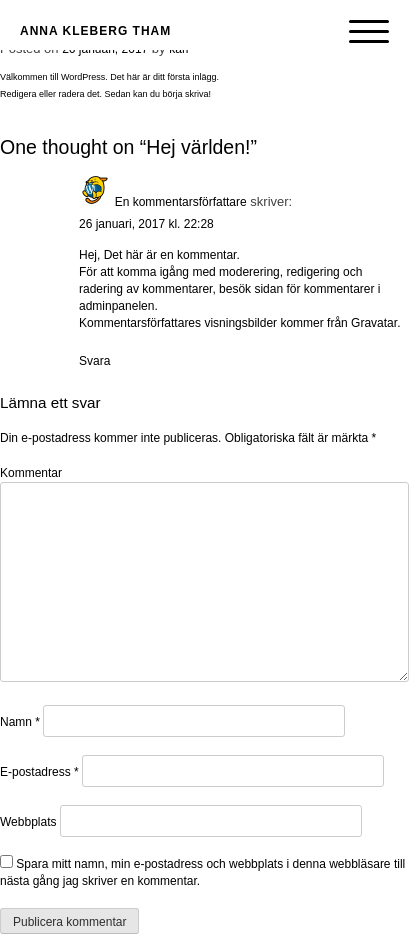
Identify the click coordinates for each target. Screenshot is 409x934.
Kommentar (31, 473)
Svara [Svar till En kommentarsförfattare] (94, 361)
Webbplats (28, 822)
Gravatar (374, 323)
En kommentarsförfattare (181, 202)
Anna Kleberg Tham (95, 31)
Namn (20, 722)
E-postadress (39, 772)
